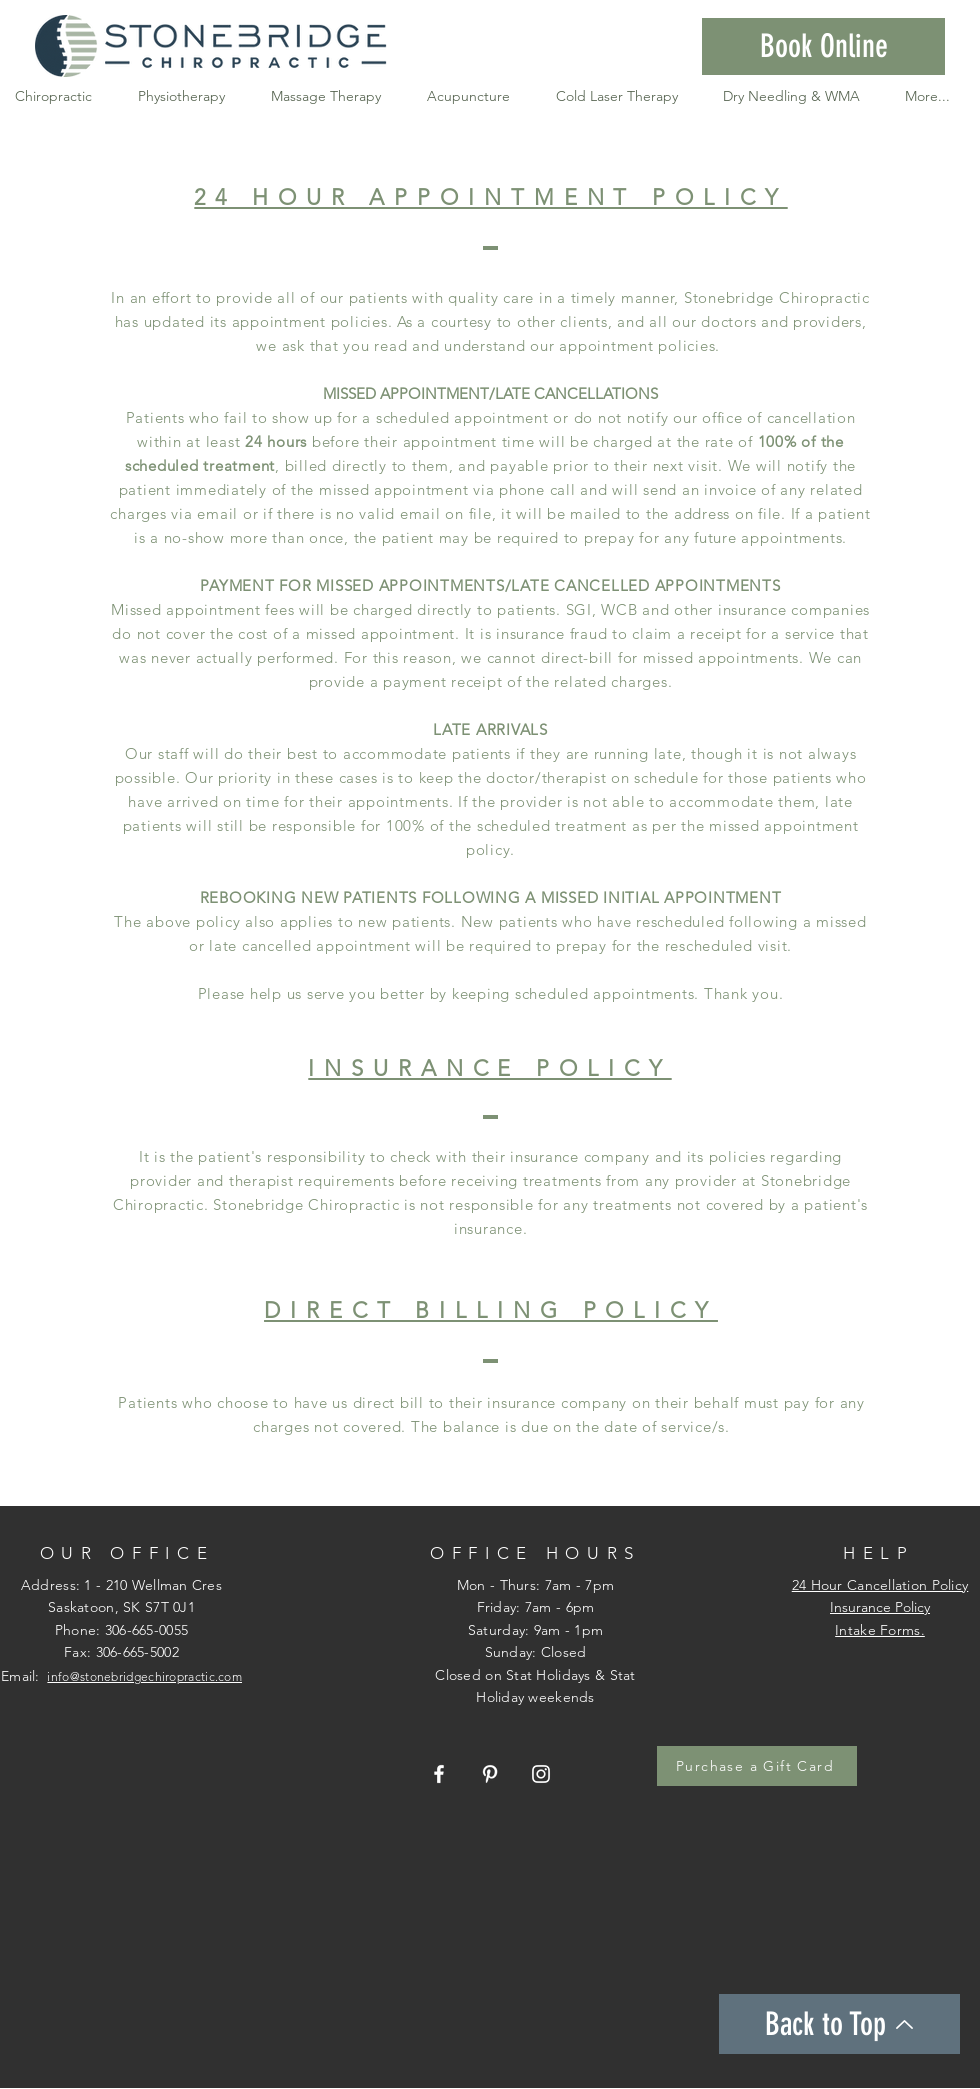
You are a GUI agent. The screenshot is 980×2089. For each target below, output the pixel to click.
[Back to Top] (839, 2024)
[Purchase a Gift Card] (757, 1766)
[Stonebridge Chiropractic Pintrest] (490, 1774)
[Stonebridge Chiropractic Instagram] (541, 1774)
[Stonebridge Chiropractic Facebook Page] (439, 1774)
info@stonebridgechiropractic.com (144, 1676)
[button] (823, 46)
